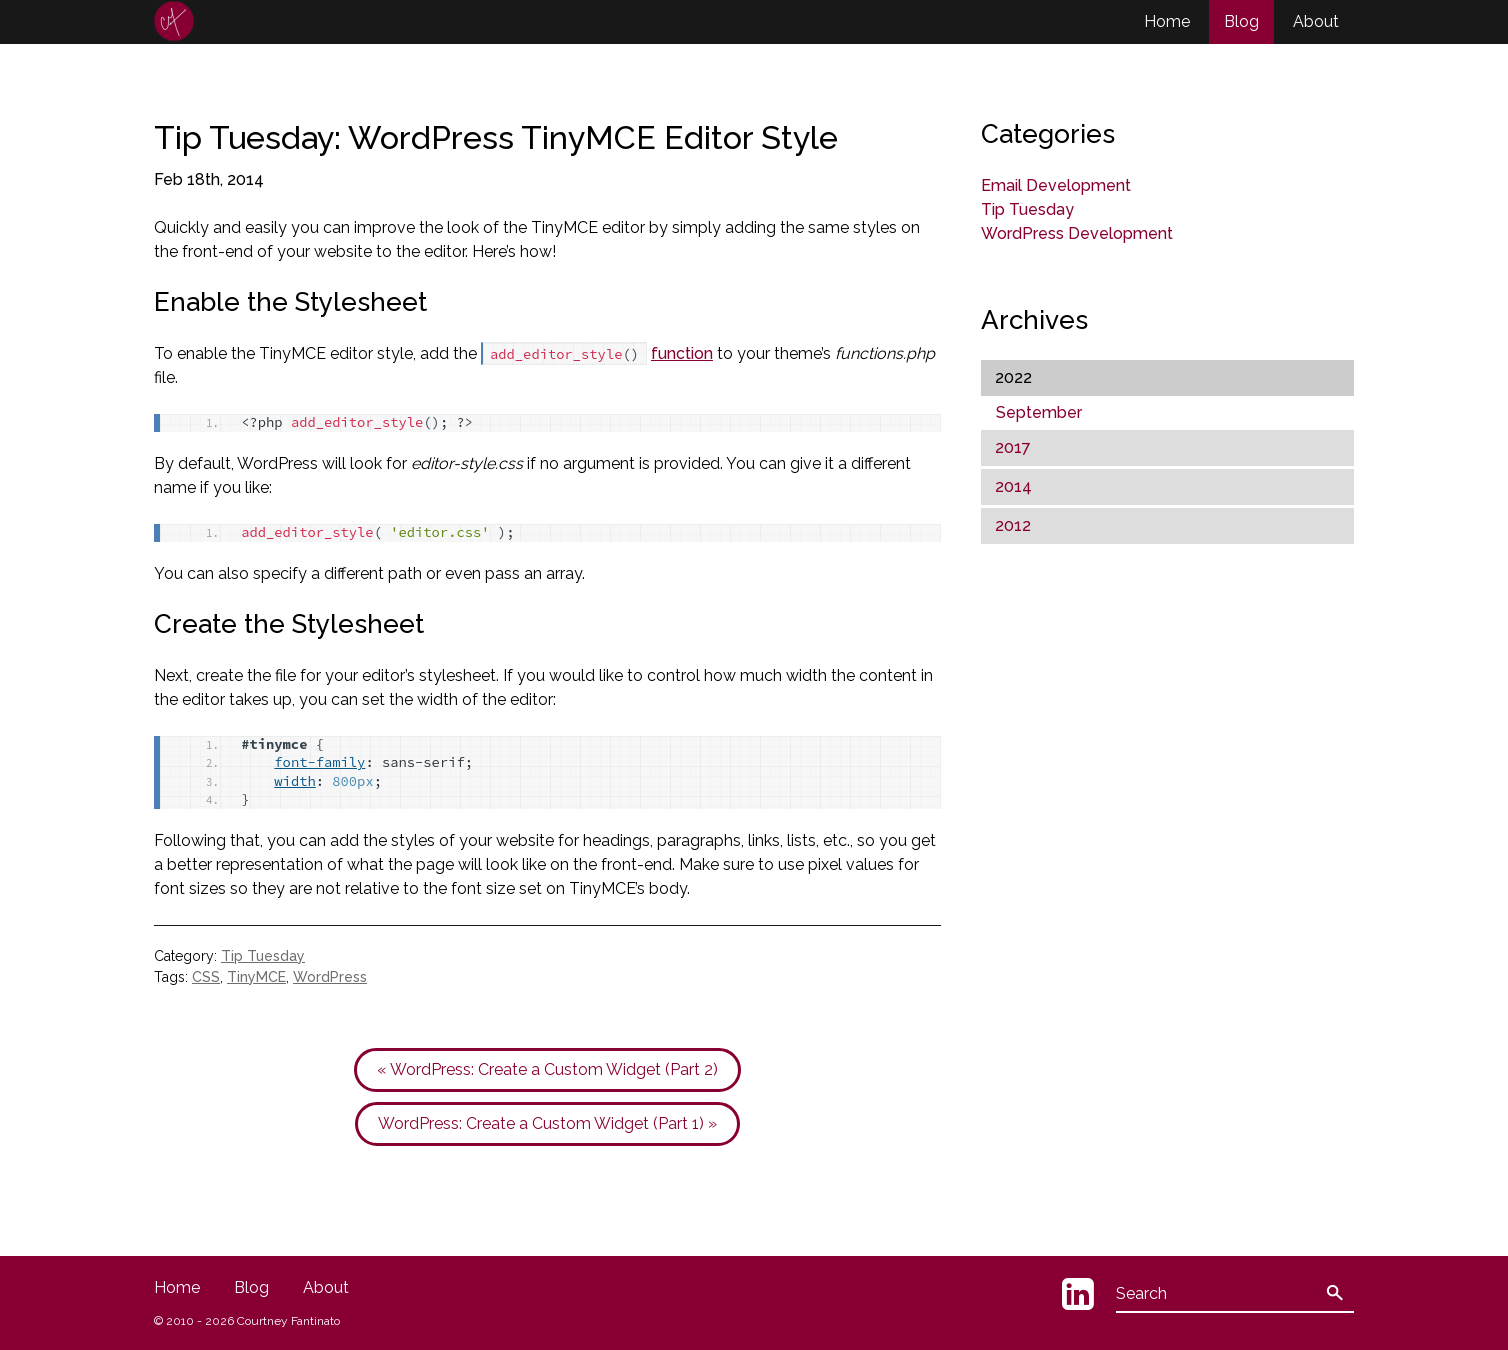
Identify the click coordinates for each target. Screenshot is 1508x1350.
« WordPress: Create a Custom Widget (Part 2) (547, 1069)
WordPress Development (1077, 233)
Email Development (1056, 185)
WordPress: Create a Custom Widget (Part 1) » (547, 1123)
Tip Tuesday (263, 956)
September (1039, 412)
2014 (1013, 486)
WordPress (330, 977)
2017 (1013, 447)
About (1316, 21)
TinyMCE (256, 977)
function (682, 353)
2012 (1013, 525)
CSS (206, 977)
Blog (1241, 21)
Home (1167, 21)
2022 (1013, 377)
